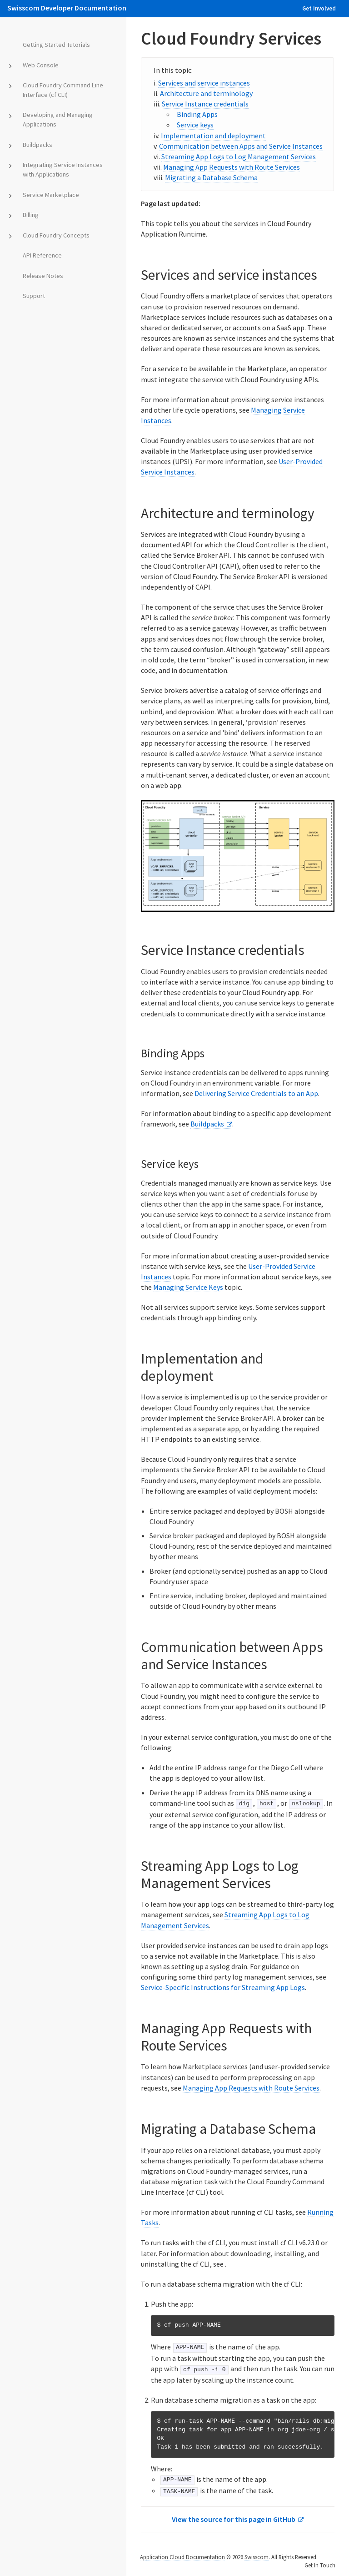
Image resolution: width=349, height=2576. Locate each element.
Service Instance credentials (205, 103)
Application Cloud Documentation (182, 2557)
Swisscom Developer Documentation (66, 7)
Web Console (39, 65)
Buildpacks (35, 145)
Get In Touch (319, 2565)
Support (32, 296)
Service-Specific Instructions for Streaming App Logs (223, 1987)
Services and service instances (204, 82)
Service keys (195, 124)
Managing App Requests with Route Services (231, 167)
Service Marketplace (49, 195)
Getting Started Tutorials (54, 44)
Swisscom (256, 2557)
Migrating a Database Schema (211, 177)
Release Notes (41, 276)
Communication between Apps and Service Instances (241, 146)
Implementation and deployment (213, 135)
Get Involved (319, 8)
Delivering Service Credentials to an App (256, 1093)
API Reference (40, 255)
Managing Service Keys (188, 1287)
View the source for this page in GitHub (233, 2519)
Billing (29, 215)
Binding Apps (197, 114)
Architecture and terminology (206, 93)
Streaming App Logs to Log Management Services (238, 156)
